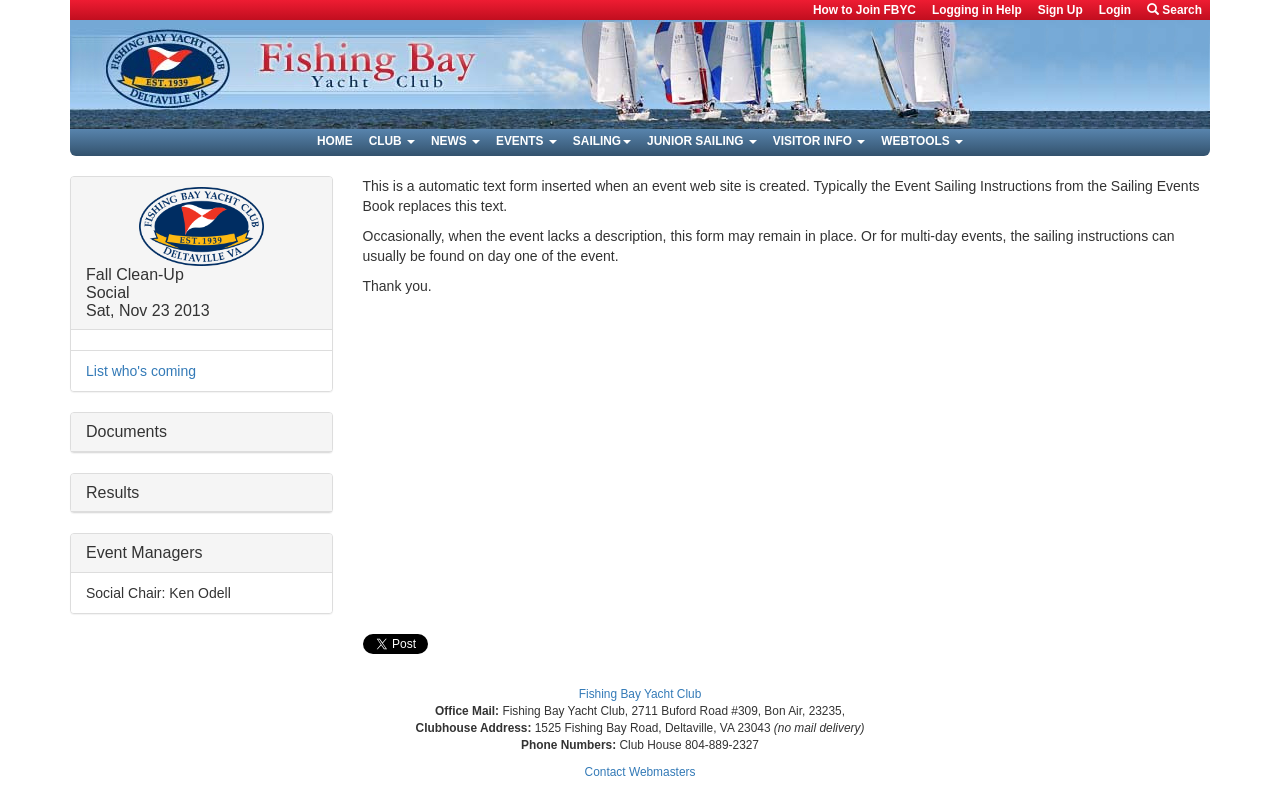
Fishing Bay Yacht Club (640, 694)
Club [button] (392, 141)
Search (1174, 10)
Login (1115, 10)
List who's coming (141, 371)
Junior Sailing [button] (702, 141)
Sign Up (1060, 10)
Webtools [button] (922, 141)
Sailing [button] (602, 141)
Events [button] (526, 141)
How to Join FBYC (864, 10)
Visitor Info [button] (819, 141)
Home (335, 141)
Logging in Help (977, 10)
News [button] (455, 141)
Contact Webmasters (640, 772)
